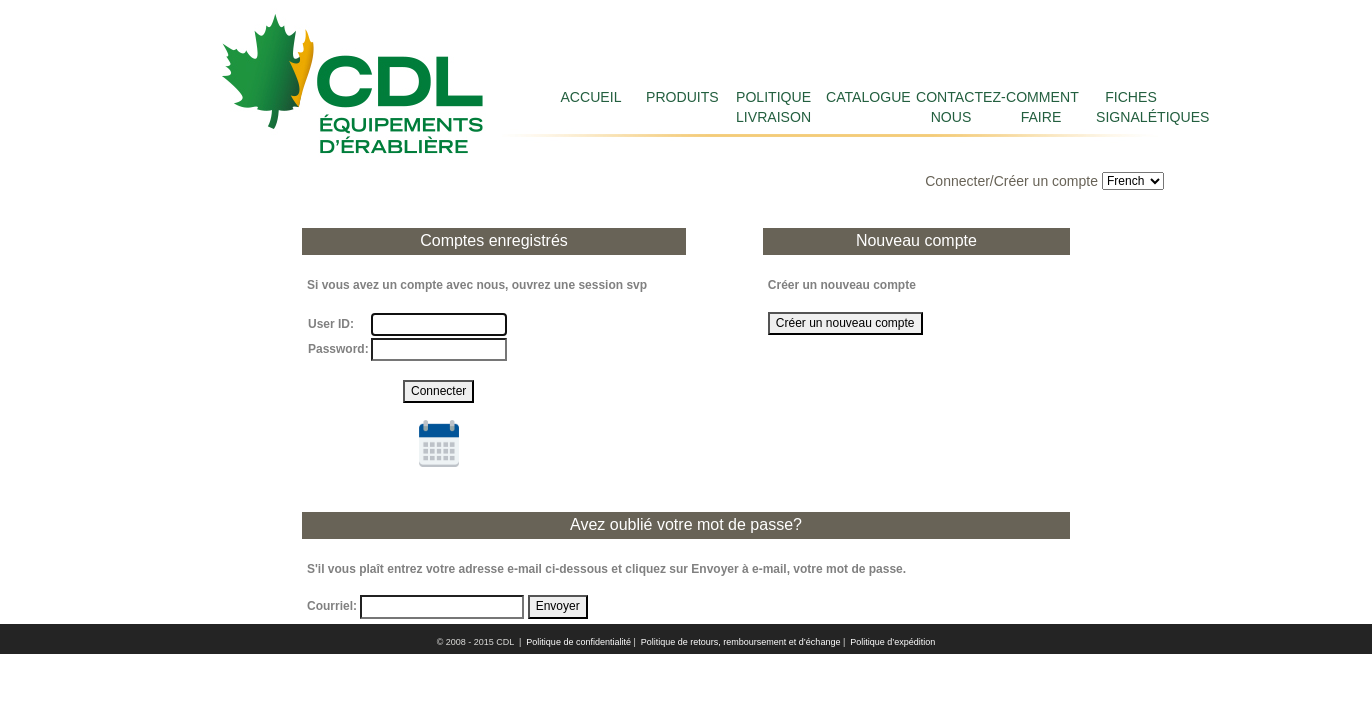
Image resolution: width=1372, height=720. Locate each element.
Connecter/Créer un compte (1011, 181)
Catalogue (861, 97)
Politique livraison (771, 107)
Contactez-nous (951, 107)
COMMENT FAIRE (1041, 107)
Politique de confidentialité (578, 642)
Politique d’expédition (892, 642)
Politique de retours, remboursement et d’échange (741, 642)
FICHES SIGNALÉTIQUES (1131, 107)
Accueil (590, 97)
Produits (681, 97)
